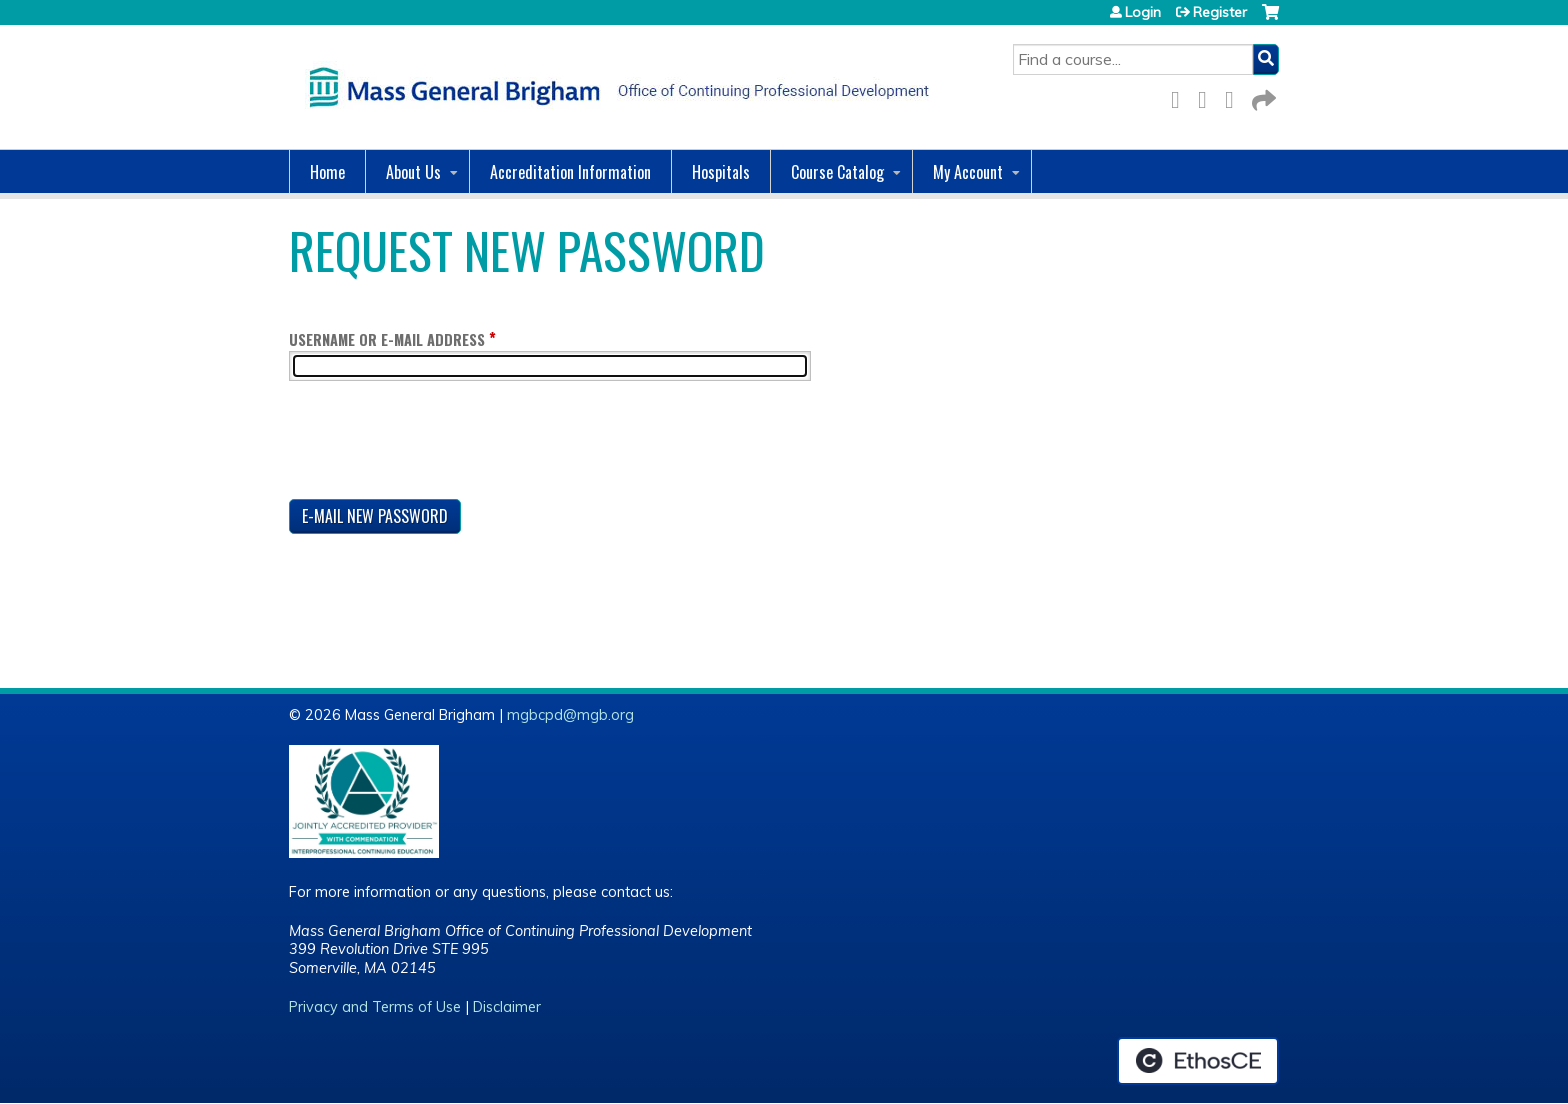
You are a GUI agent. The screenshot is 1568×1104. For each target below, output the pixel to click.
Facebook (1181, 96)
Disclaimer (507, 1007)
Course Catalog (837, 172)
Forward (1262, 96)
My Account (968, 172)
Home (327, 172)
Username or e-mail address (387, 339)
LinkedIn (1235, 96)
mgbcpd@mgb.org (570, 715)
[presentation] (441, 444)
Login (1143, 12)
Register (1220, 12)
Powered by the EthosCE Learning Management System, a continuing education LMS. (1198, 1061)
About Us (413, 172)
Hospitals (721, 172)
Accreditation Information (570, 172)
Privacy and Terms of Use (375, 1007)
